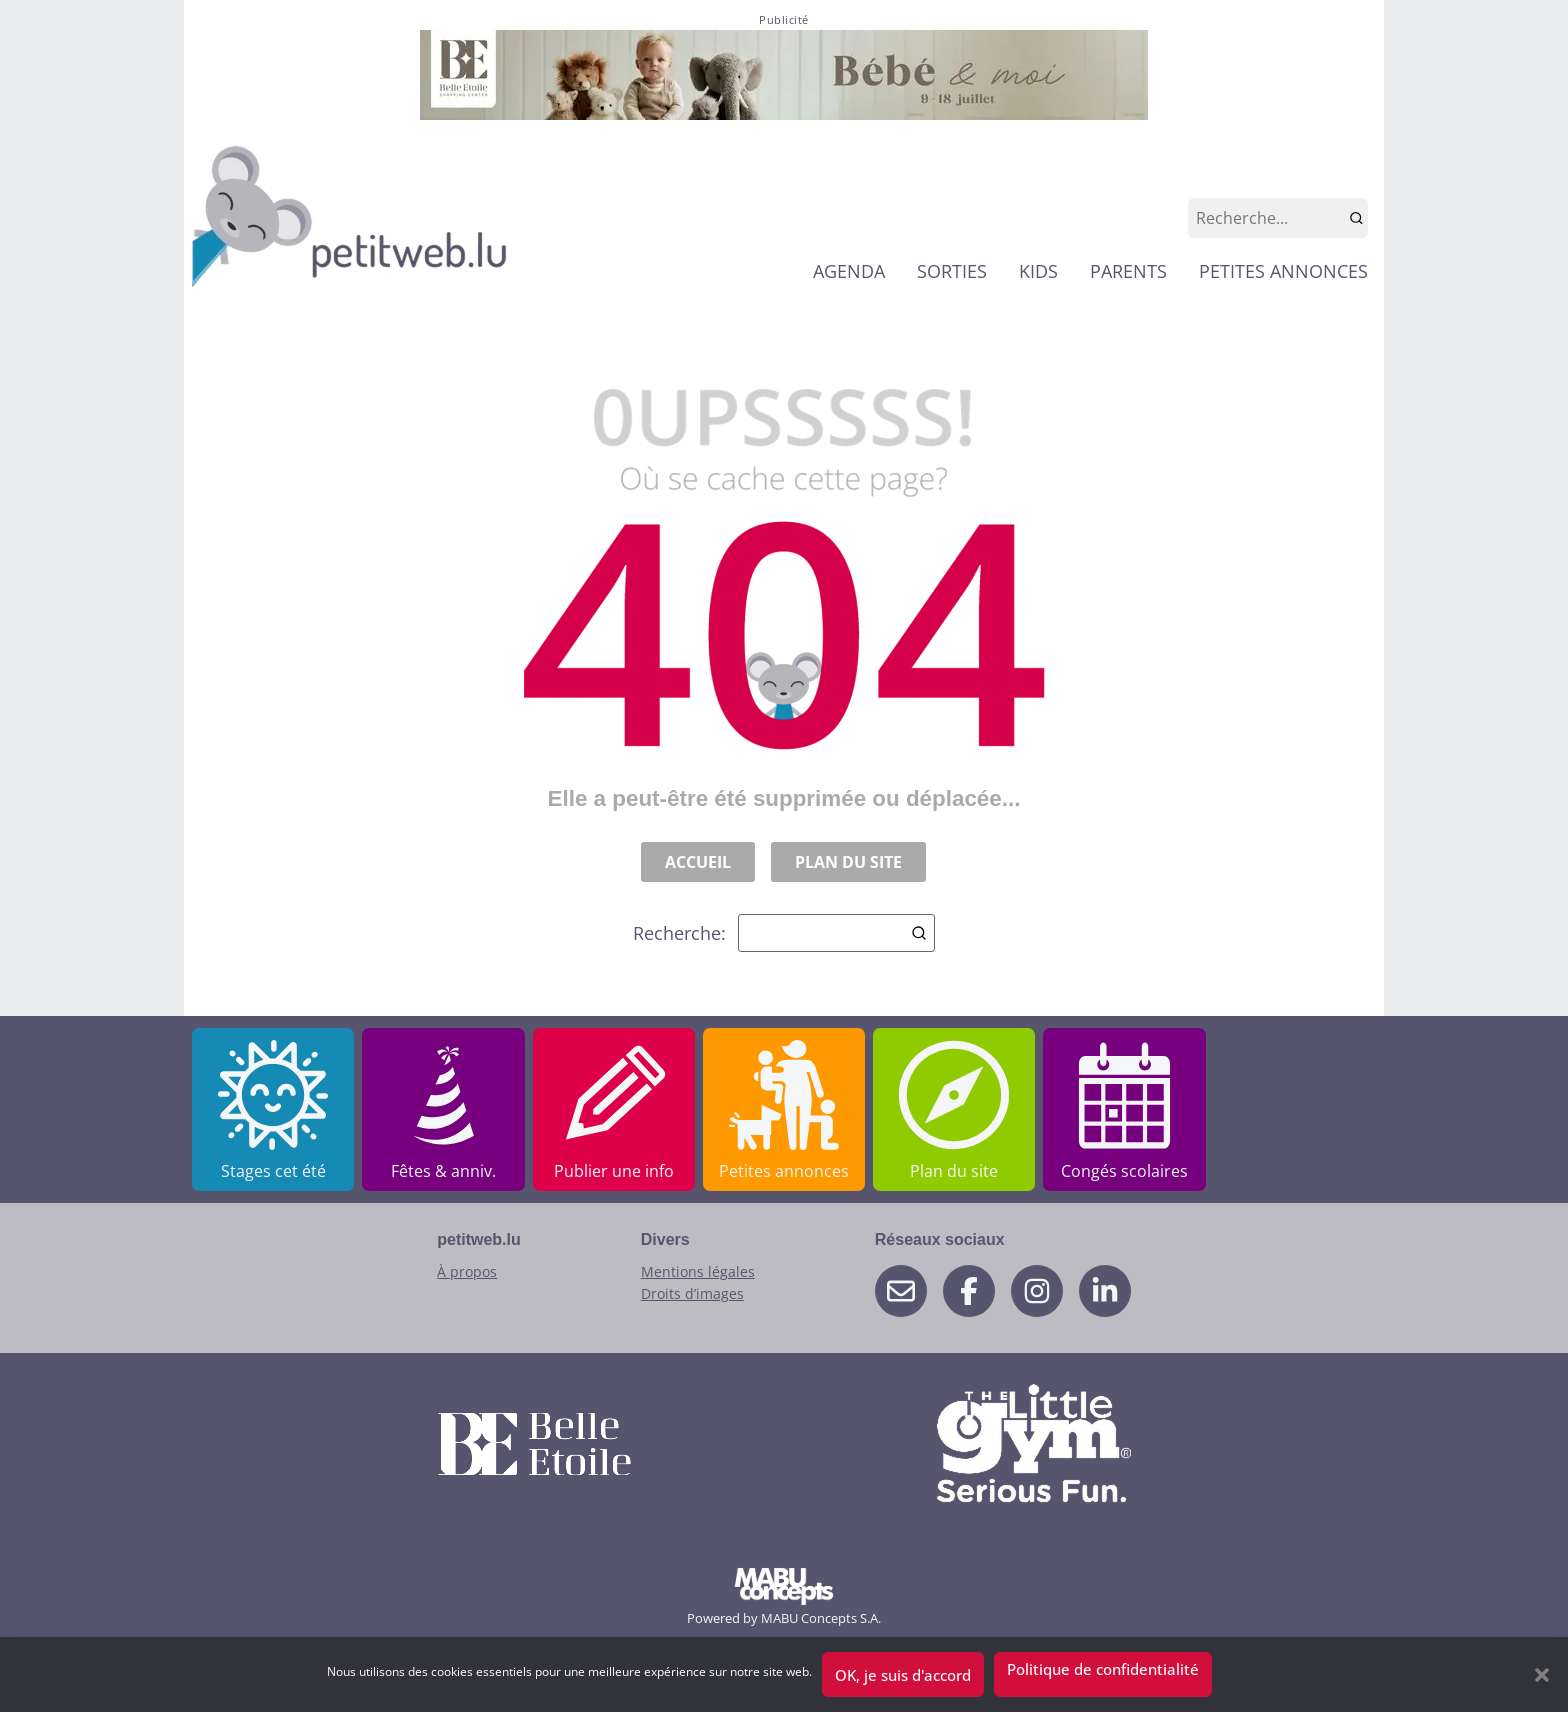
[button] (1542, 1675)
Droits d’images (692, 1293)
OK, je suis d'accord (903, 1675)
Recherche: (784, 933)
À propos (467, 1271)
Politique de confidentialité (1103, 1669)
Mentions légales (698, 1271)
